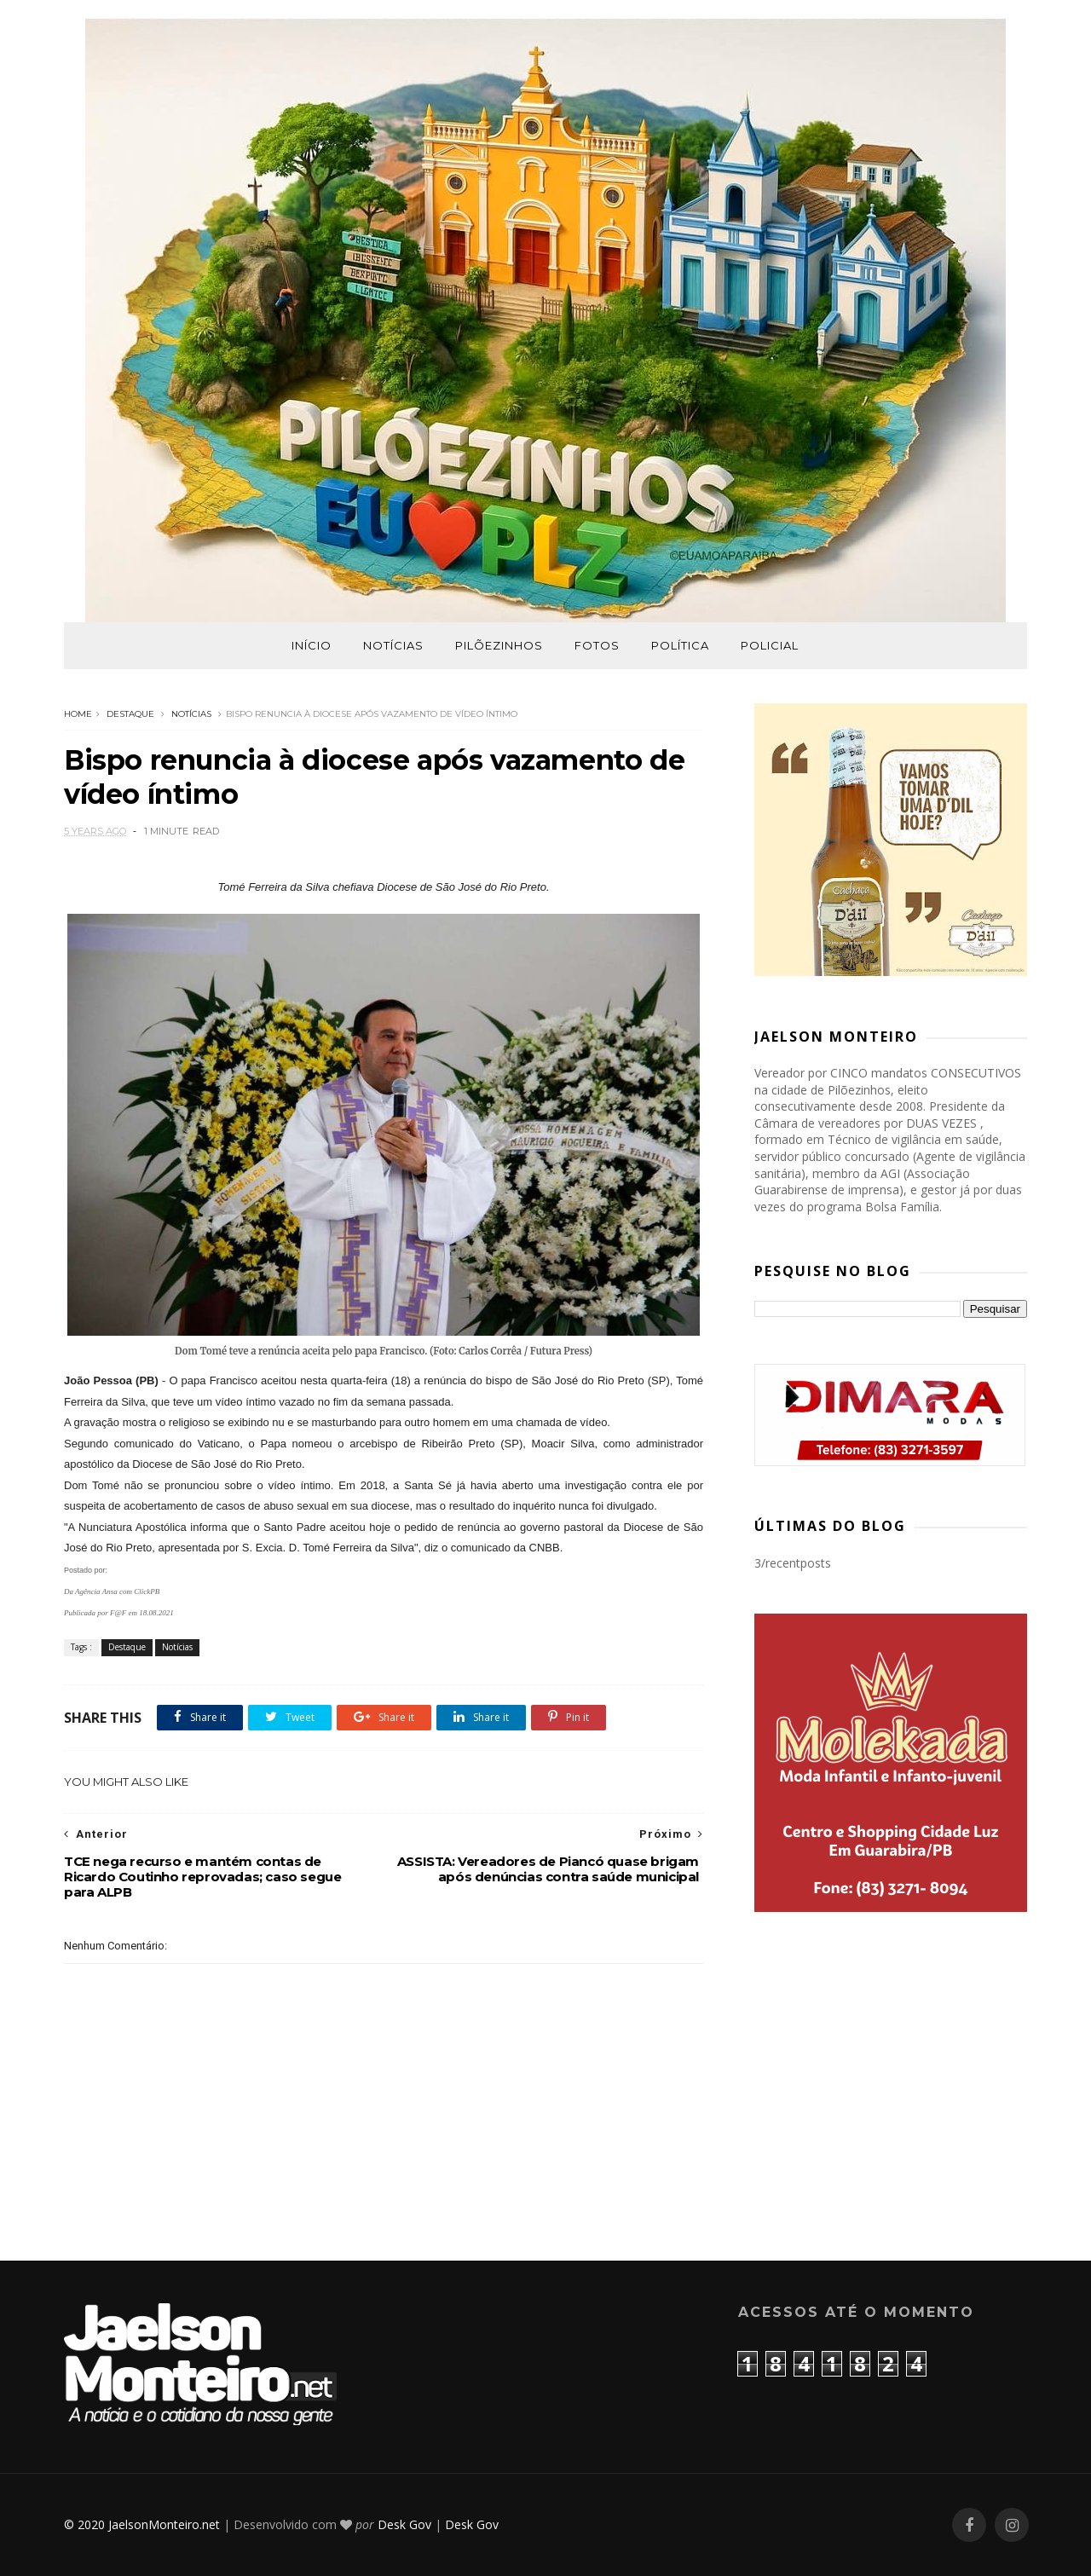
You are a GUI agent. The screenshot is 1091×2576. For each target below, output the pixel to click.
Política (680, 645)
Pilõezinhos (499, 645)
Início (312, 645)
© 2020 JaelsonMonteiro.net (142, 2524)
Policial (770, 645)
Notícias (393, 645)
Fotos (597, 645)
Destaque (130, 713)
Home (78, 713)
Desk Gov (404, 2524)
